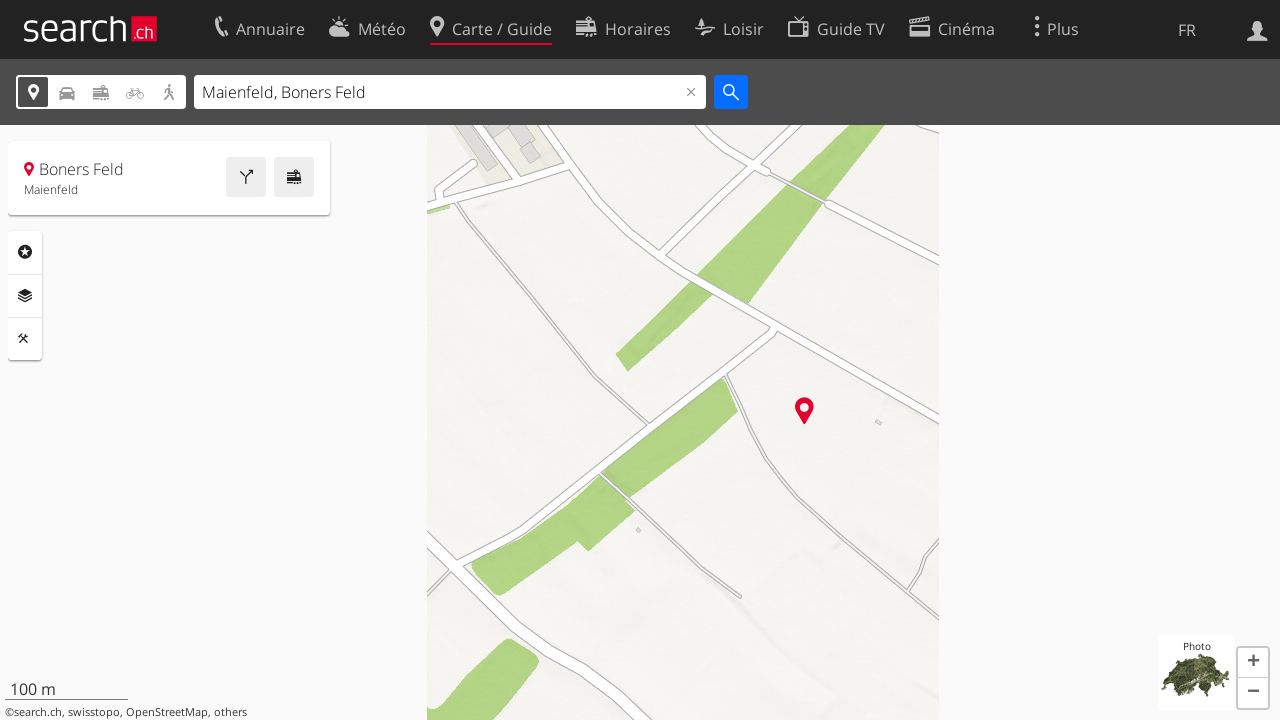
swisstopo (94, 712)
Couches (25, 296)
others (230, 712)
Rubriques (25, 252)
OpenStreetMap (167, 712)
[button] (1253, 663)
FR (1187, 30)
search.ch (38, 712)
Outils (25, 339)
